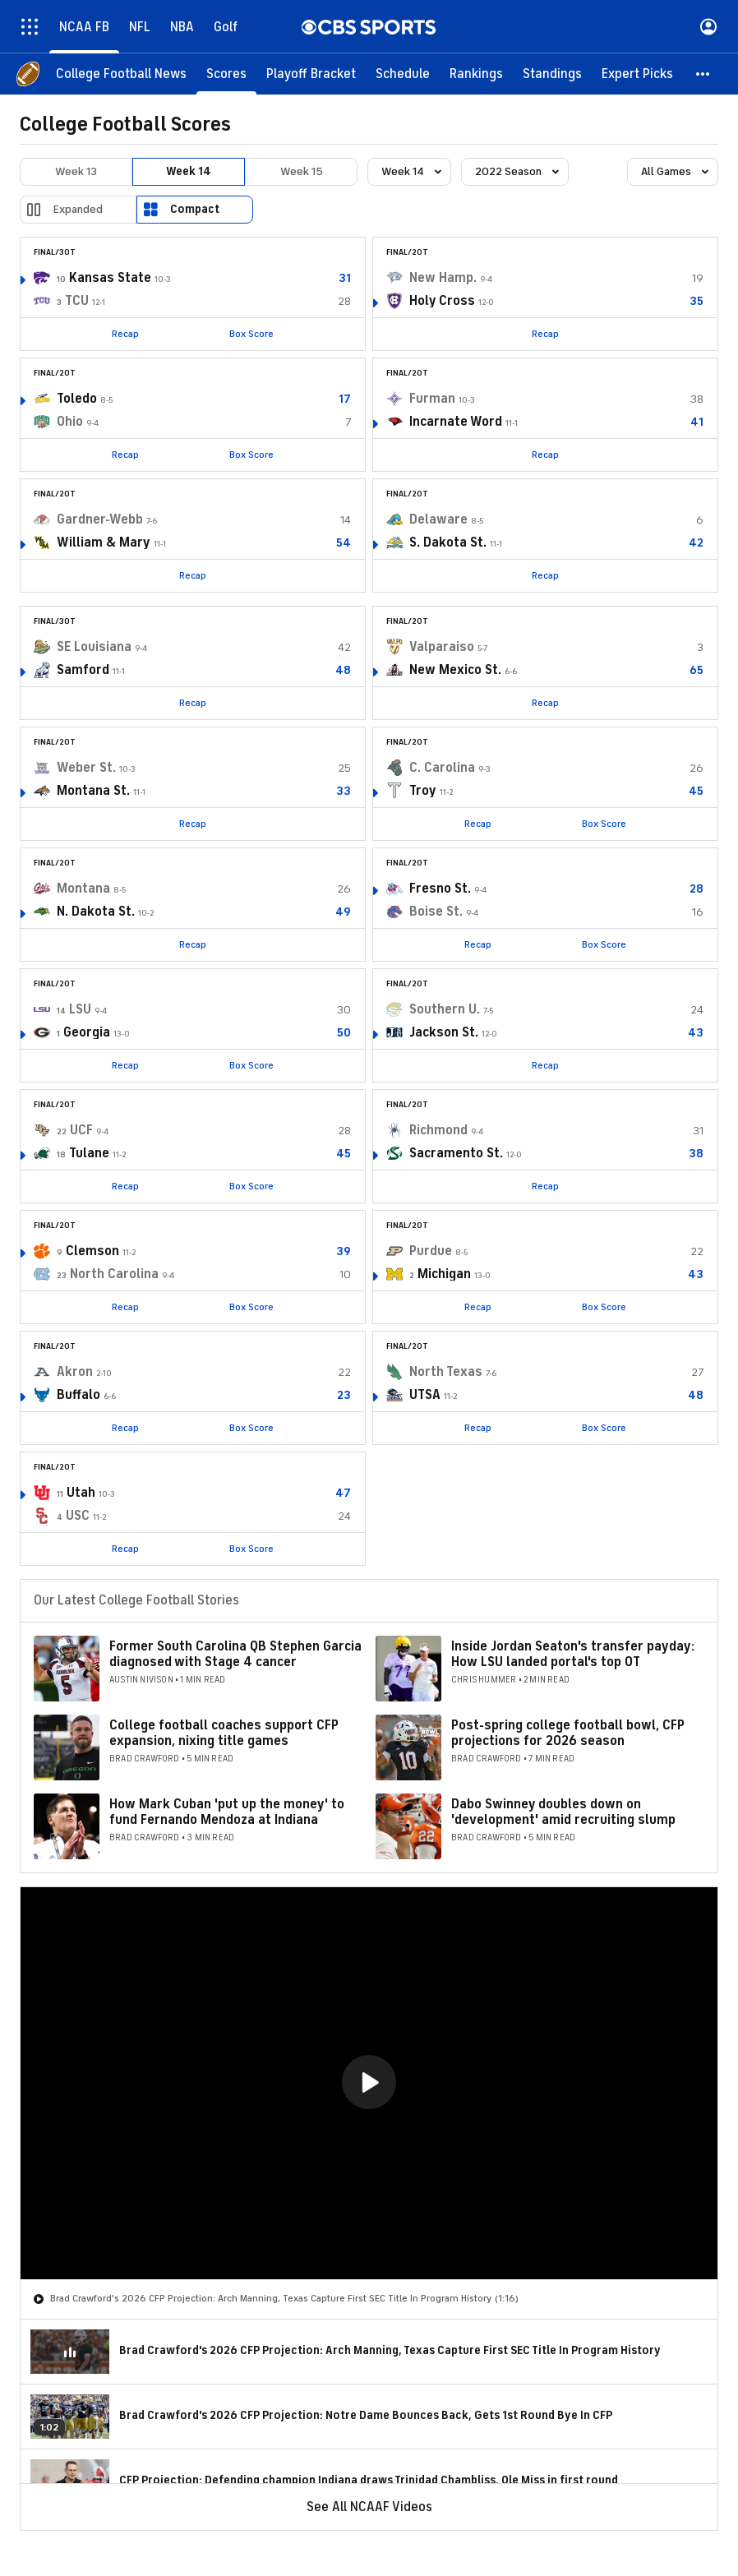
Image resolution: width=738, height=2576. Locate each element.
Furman (432, 398)
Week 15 (301, 171)
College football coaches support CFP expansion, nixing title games (224, 1733)
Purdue (430, 1251)
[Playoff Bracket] (311, 74)
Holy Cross (442, 300)
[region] (369, 2083)
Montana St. (93, 790)
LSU (80, 1009)
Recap (125, 333)
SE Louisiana (94, 646)
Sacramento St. (456, 1153)
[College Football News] (121, 74)
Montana (83, 888)
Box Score (251, 333)
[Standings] (552, 74)
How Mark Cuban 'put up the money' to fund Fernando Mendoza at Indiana (226, 1812)
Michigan (444, 1274)
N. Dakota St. (96, 911)
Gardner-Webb (100, 519)
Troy (422, 790)
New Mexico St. (455, 669)
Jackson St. (443, 1032)
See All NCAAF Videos (369, 2507)
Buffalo (78, 1394)
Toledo (77, 398)
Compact (194, 209)
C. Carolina (442, 767)
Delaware (438, 519)
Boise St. (436, 911)
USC (78, 1515)
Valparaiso (441, 646)
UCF (81, 1130)
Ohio (70, 421)
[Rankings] (476, 74)
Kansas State (110, 277)
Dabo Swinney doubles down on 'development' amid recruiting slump (563, 1812)
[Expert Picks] (637, 74)
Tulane (89, 1153)
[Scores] (226, 74)
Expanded (78, 209)
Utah (81, 1492)
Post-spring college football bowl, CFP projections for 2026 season (568, 1733)
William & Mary (103, 542)
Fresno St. (440, 888)
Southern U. (444, 1009)
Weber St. (86, 767)
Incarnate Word (455, 421)
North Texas (445, 1371)
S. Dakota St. (448, 542)
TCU (77, 300)
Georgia (86, 1032)
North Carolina (114, 1274)
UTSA (424, 1394)
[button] (703, 74)
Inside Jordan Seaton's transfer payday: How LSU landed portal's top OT (572, 1654)
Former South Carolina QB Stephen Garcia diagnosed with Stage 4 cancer (235, 1654)
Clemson (92, 1251)
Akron (75, 1371)
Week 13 (76, 171)
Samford (83, 669)
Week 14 (188, 171)
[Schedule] (403, 74)
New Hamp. (443, 277)
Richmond (438, 1130)
